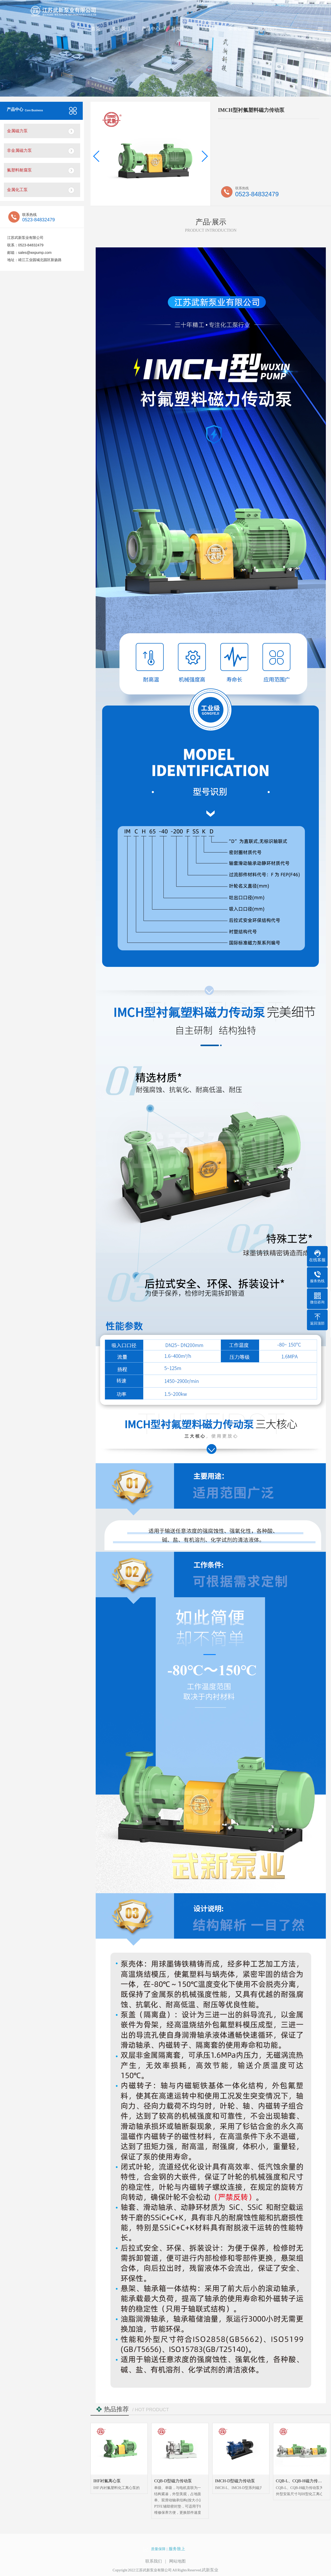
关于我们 (120, 28)
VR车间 (209, 28)
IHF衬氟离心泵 (107, 2481)
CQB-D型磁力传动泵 (173, 2481)
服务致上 (177, 2549)
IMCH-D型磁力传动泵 (235, 2481)
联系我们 (267, 28)
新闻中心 (180, 28)
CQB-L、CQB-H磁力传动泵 (301, 2481)
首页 (95, 28)
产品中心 (150, 28)
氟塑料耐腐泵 (19, 170)
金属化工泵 (17, 189)
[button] (96, 156)
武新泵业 (210, 2570)
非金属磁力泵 (19, 150)
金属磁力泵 (17, 131)
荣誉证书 (237, 28)
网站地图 (177, 2561)
